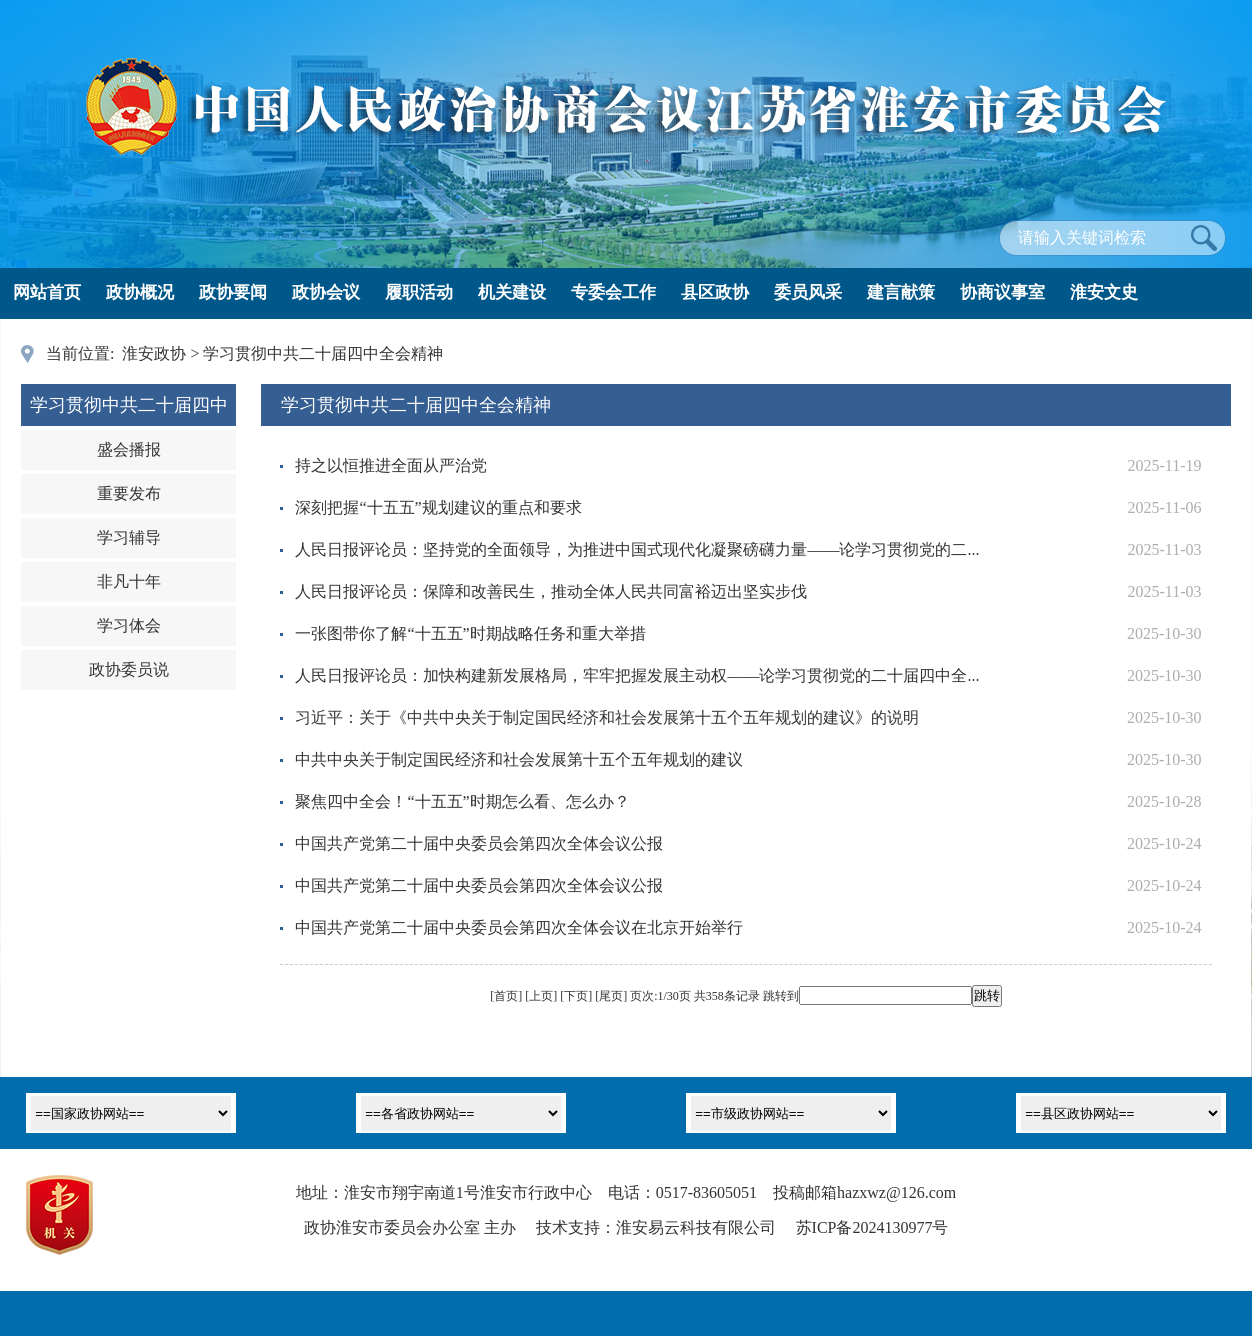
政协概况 (140, 292)
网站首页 (47, 292)
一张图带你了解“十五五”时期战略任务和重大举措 (470, 633)
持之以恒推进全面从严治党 (391, 465)
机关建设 (512, 292)
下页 (576, 996)
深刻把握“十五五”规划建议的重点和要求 (438, 507)
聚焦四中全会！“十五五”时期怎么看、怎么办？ (462, 801)
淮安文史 (1104, 292)
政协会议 (326, 292)
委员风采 (808, 292)
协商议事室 (1002, 292)
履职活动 (419, 292)
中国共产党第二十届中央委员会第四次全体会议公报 (479, 843)
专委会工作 (613, 292)
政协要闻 (233, 292)
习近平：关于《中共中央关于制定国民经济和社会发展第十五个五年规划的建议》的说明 (607, 717)
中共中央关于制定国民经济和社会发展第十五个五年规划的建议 (519, 759)
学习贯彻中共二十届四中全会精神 (323, 353)
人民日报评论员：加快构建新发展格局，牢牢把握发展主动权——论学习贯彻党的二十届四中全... (637, 675)
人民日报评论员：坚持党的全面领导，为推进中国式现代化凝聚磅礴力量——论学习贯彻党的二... (637, 549)
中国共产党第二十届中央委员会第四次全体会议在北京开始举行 (519, 927)
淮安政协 (154, 353)
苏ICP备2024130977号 (872, 1227)
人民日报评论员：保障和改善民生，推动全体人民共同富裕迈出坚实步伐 (551, 591)
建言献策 (901, 292)
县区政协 (715, 292)
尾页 (611, 996)
